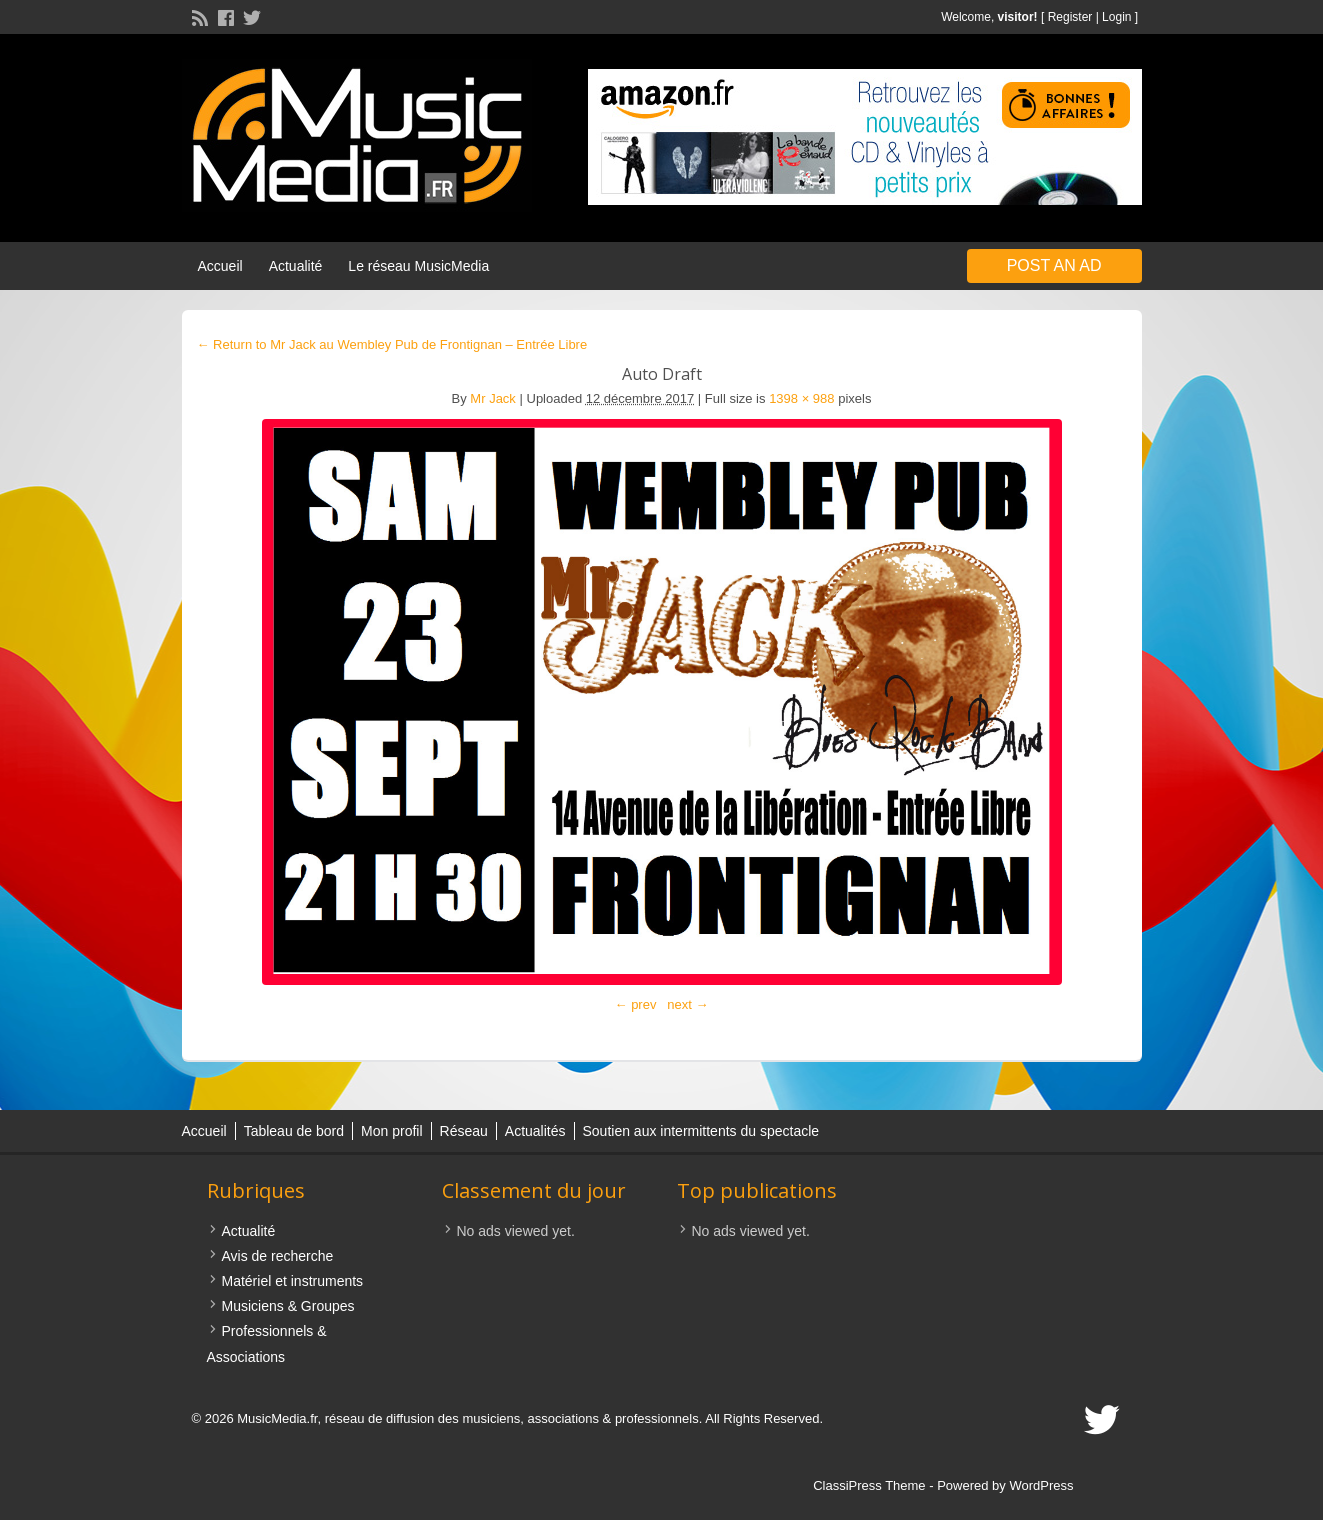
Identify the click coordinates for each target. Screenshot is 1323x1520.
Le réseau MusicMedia (418, 266)
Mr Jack (493, 398)
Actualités (535, 1131)
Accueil (220, 266)
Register (1070, 17)
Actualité (296, 266)
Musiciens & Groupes (288, 1306)
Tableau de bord (294, 1131)
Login (1116, 17)
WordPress (1041, 1485)
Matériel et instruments (293, 1281)
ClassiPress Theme (869, 1485)
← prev (636, 1004)
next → (687, 1004)
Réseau (464, 1131)
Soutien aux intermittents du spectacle (701, 1131)
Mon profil (391, 1131)
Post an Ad (1054, 265)
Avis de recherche (278, 1256)
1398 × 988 (801, 398)
